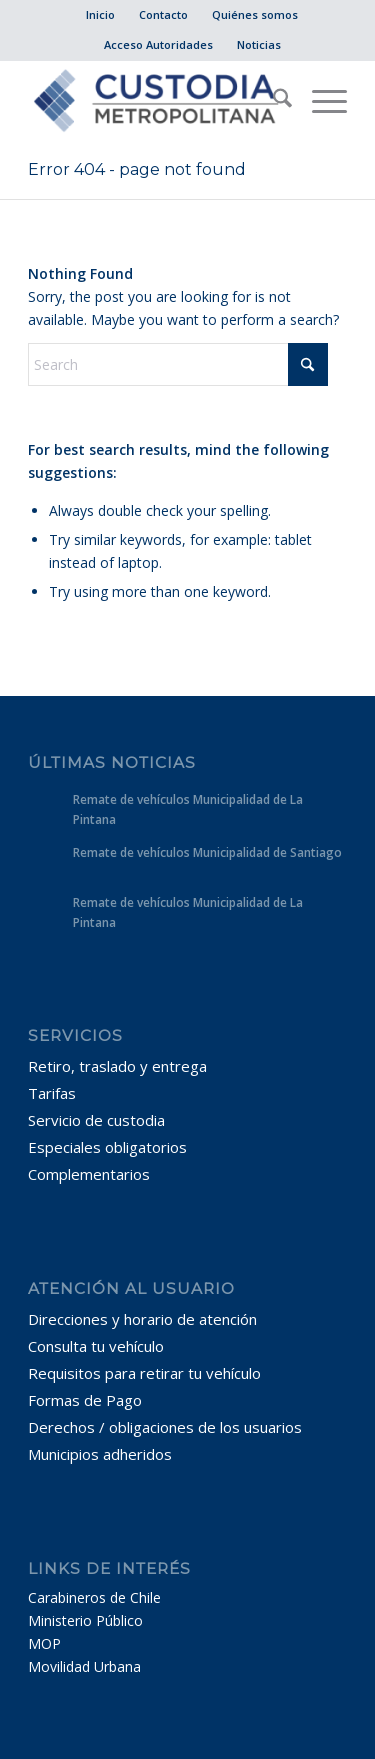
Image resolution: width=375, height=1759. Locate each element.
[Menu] (319, 101)
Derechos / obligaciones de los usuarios (165, 1427)
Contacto (163, 14)
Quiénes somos (255, 14)
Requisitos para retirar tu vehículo (144, 1373)
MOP (44, 1643)
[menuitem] (101, 15)
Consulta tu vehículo (96, 1346)
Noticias (259, 44)
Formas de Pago (85, 1400)
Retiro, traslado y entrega (117, 1066)
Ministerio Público (85, 1620)
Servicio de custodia (96, 1120)
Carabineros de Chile (94, 1597)
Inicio (100, 14)
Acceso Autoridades (158, 44)
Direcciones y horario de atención (142, 1319)
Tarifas (52, 1093)
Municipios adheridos (100, 1454)
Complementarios (89, 1174)
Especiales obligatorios (107, 1147)
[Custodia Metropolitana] (155, 101)
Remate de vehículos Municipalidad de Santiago (207, 852)
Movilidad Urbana (84, 1666)
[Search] (272, 101)
